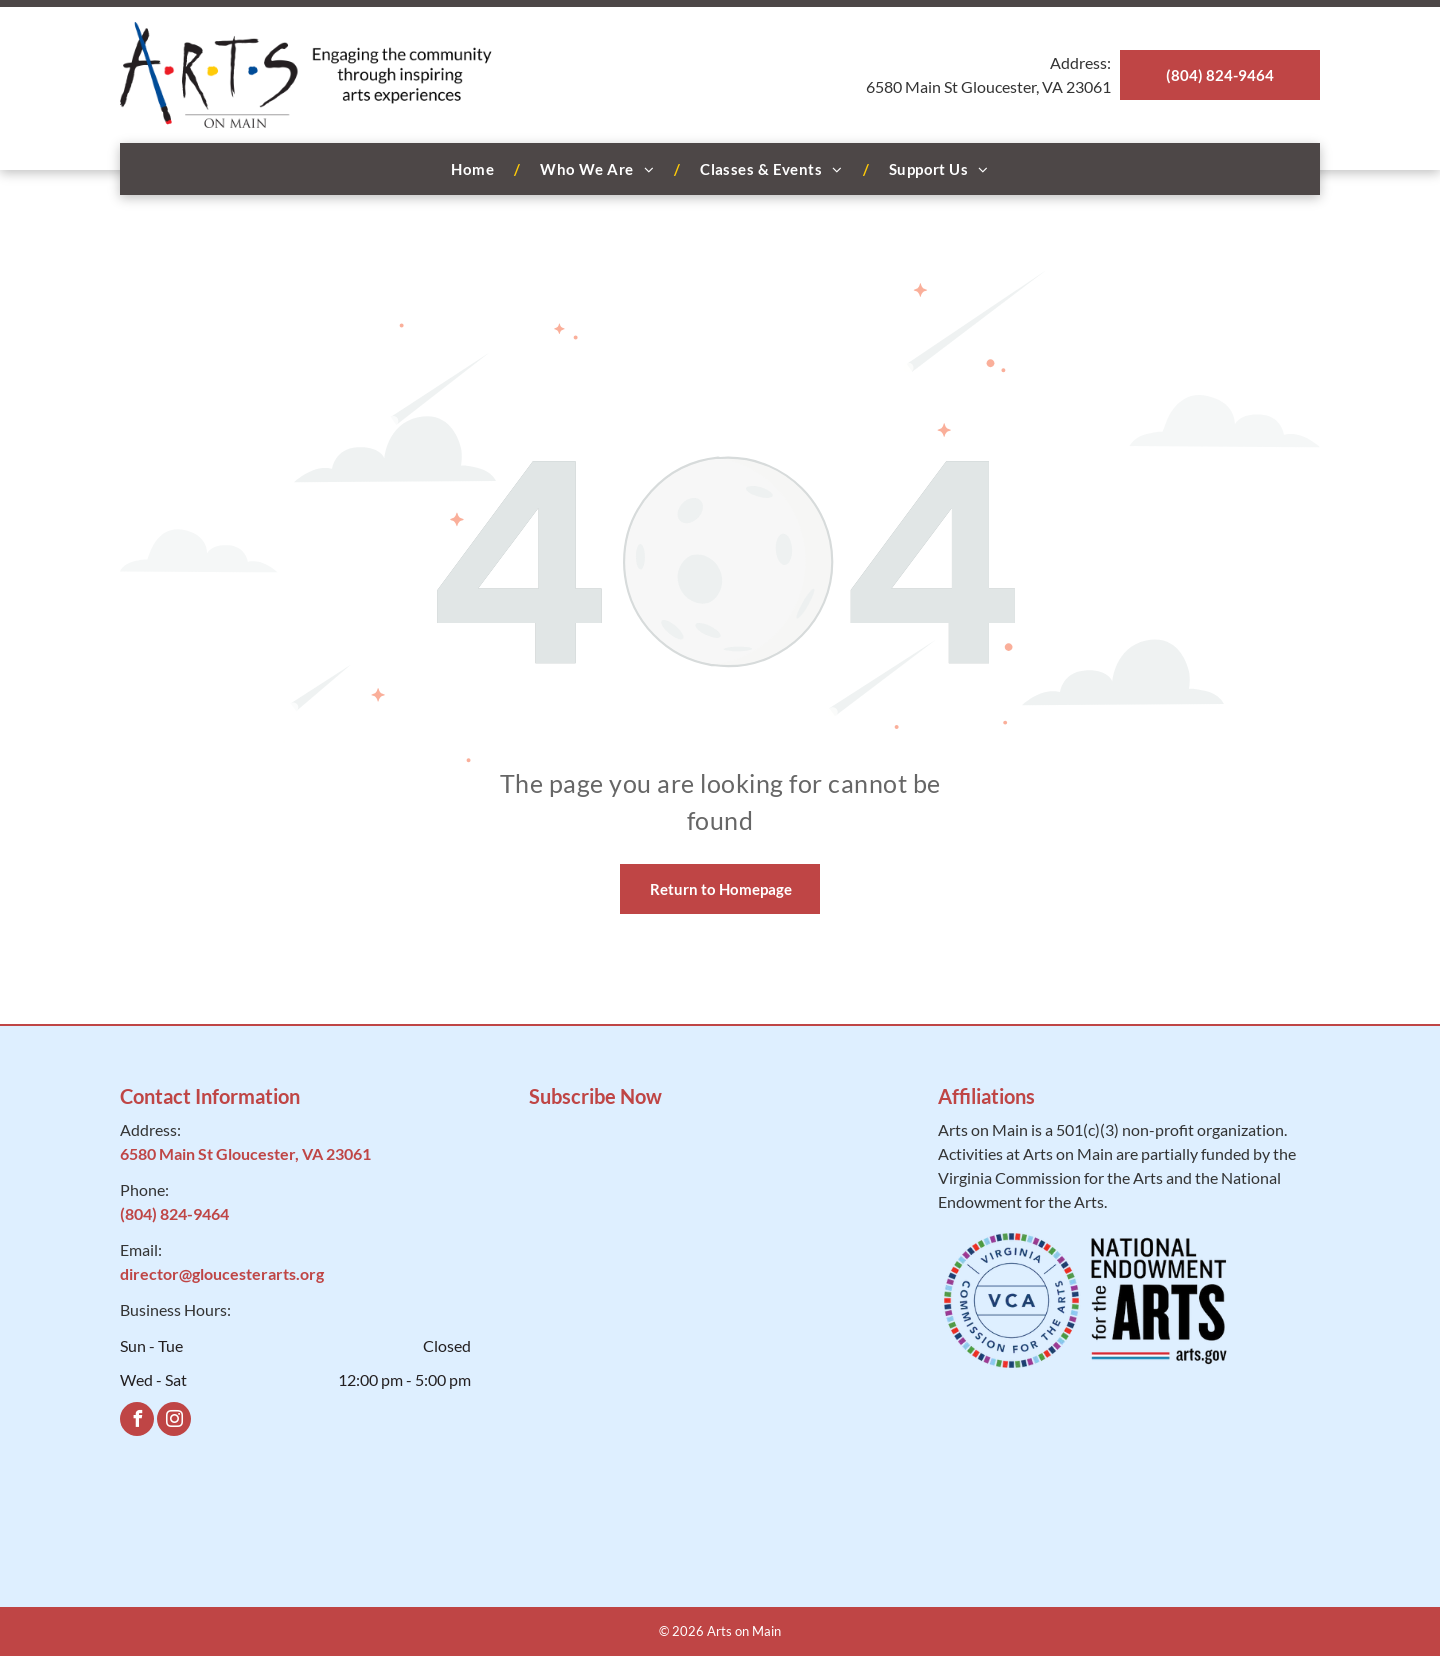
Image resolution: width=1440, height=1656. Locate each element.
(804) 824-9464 (174, 1213)
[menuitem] (475, 169)
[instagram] (174, 1421)
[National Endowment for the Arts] (1159, 1301)
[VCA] (1012, 1301)
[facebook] (137, 1421)
